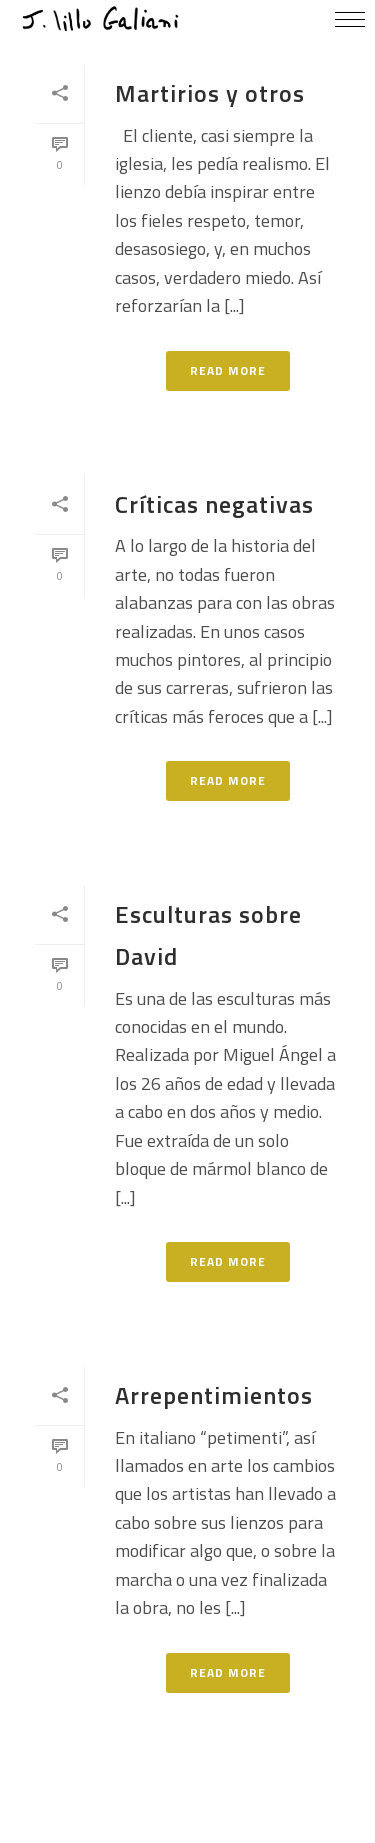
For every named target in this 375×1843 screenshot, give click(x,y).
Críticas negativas (214, 504)
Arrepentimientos (214, 1395)
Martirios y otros (210, 93)
